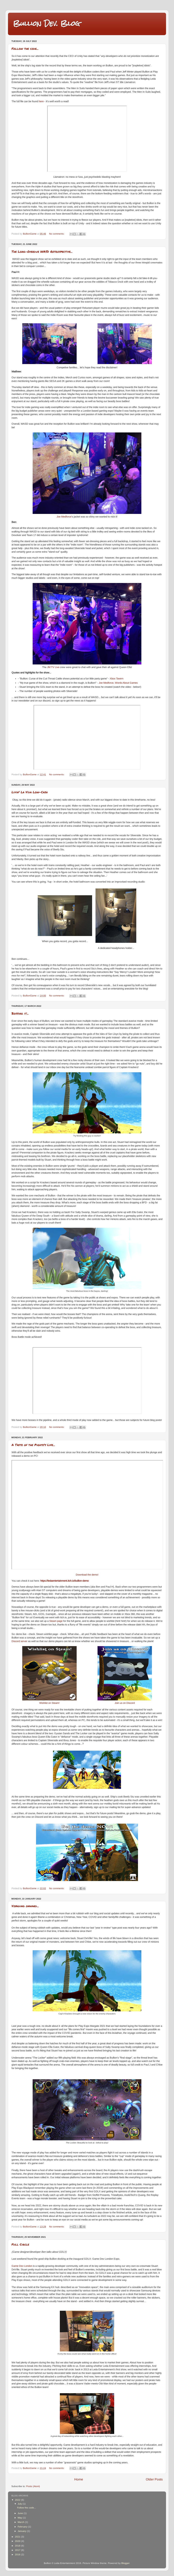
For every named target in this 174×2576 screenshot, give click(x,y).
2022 (18, 2500)
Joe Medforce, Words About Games (118, 682)
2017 (18, 2550)
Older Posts (154, 2479)
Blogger (125, 2563)
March (21, 2522)
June (21, 2513)
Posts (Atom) (33, 2486)
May (20, 2517)
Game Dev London (22, 2266)
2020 (18, 2541)
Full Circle (20, 2244)
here (41, 101)
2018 (18, 2545)
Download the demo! (87, 1574)
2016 (18, 2554)
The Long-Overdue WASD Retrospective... (42, 251)
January (22, 2531)
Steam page (56, 1621)
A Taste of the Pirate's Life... (33, 1445)
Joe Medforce (64, 516)
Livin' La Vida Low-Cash (30, 792)
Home (78, 2479)
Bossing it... (20, 1013)
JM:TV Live (53, 667)
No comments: (57, 234)
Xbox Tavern (116, 678)
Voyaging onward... (25, 1906)
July (20, 2504)
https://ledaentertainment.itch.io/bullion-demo (64, 1580)
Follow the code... (25, 48)
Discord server (19, 1641)
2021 (18, 2536)
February (23, 2526)
